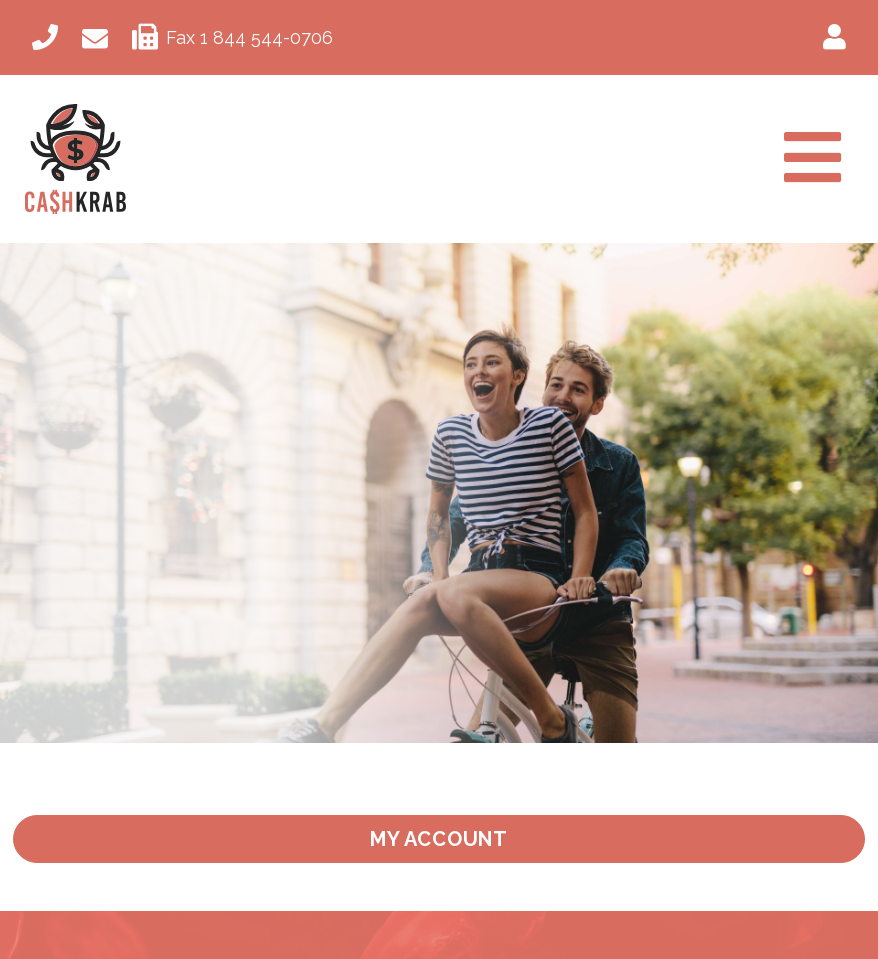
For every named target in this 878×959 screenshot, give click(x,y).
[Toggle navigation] (812, 159)
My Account (439, 839)
